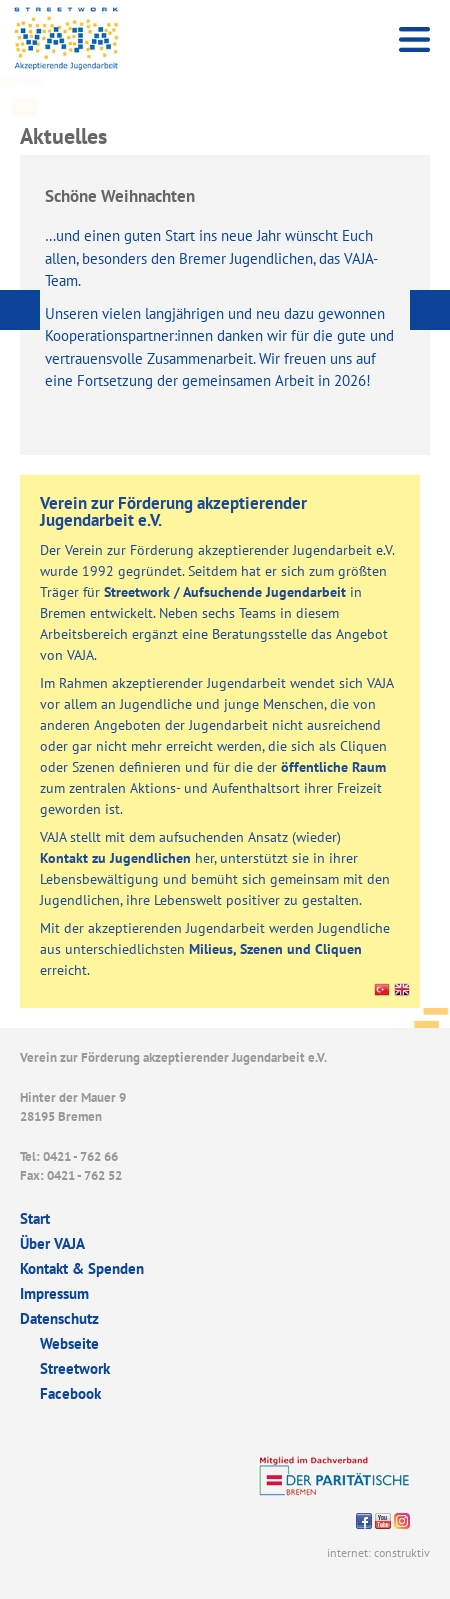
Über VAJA (52, 1243)
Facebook (70, 1393)
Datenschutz (59, 1318)
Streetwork (75, 1368)
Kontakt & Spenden (82, 1268)
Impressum (54, 1293)
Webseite (69, 1343)
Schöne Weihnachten (120, 196)
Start (35, 1218)
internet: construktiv (378, 1552)
